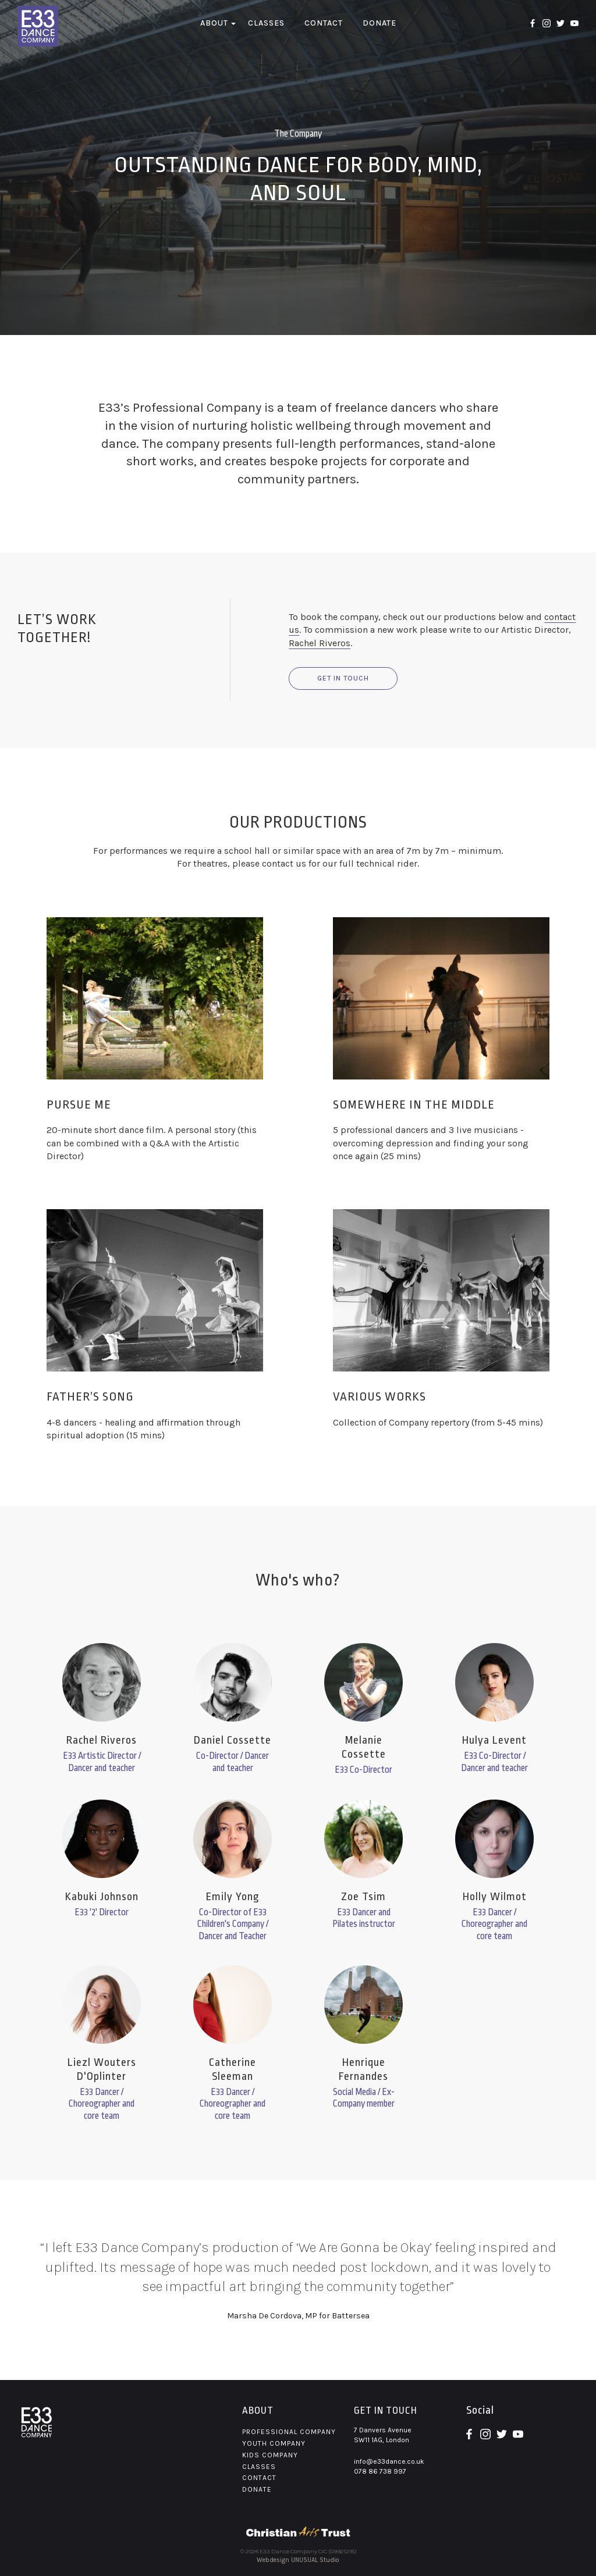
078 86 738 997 (380, 2471)
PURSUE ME (79, 1104)
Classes (266, 23)
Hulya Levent (494, 1740)
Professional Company (289, 2432)
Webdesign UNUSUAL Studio (298, 2560)
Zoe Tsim (363, 1896)
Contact (323, 23)
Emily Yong (233, 1896)
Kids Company (270, 2455)
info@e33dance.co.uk (389, 2461)
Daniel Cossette (232, 1740)
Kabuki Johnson (102, 1896)
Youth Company (274, 2443)
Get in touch (343, 678)
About (214, 23)
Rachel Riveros (319, 643)
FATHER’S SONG (90, 1396)
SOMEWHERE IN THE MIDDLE (414, 1104)
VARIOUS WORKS (379, 1396)
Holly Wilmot (495, 1896)
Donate (379, 23)
